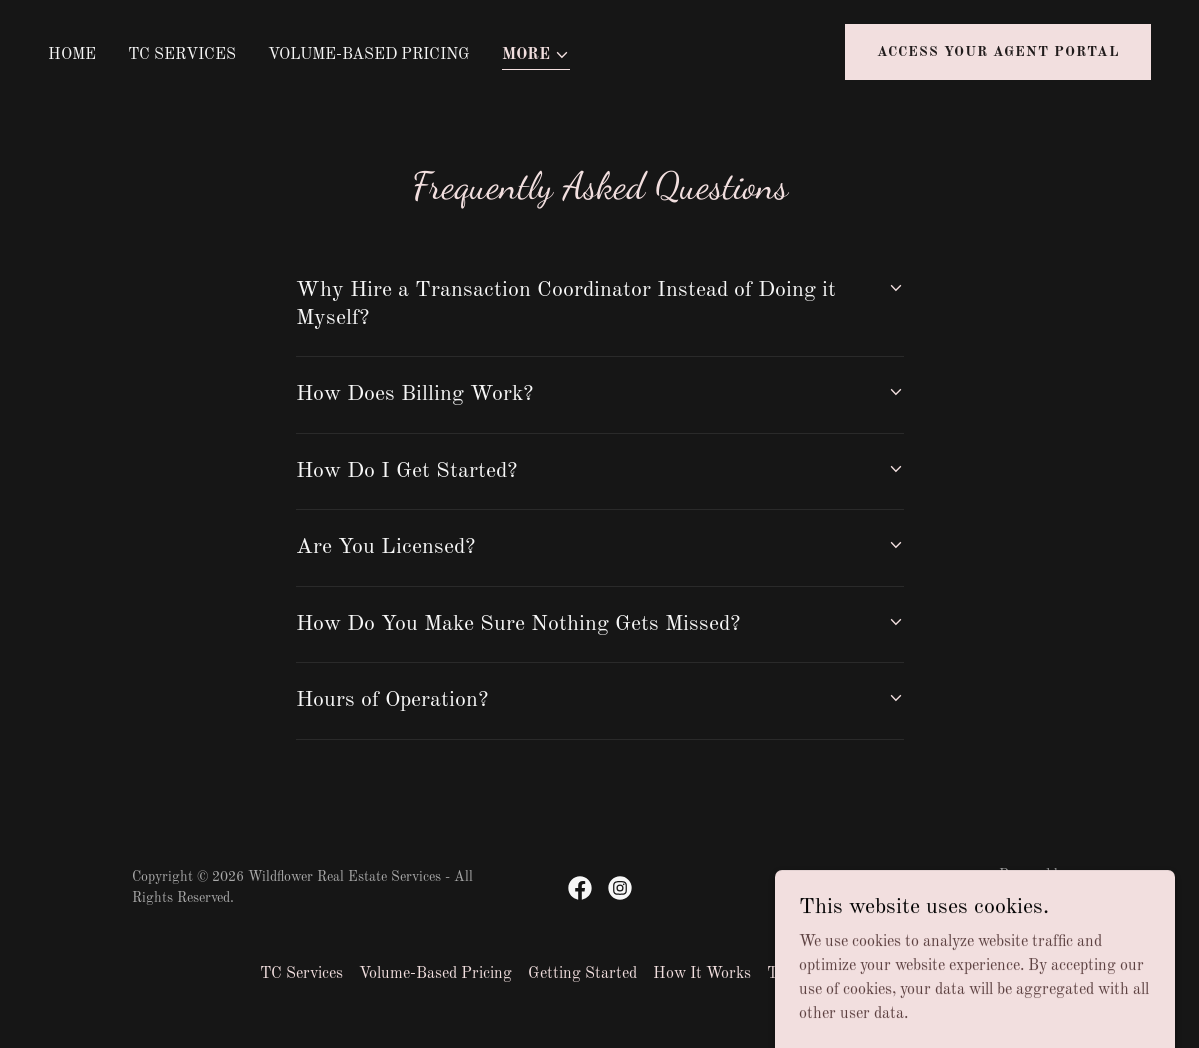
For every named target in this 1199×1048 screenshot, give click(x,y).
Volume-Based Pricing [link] (369, 55)
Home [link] (72, 55)
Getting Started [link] (582, 974)
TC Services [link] (182, 55)
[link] (580, 888)
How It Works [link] (702, 974)
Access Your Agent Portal (998, 52)
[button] (536, 56)
